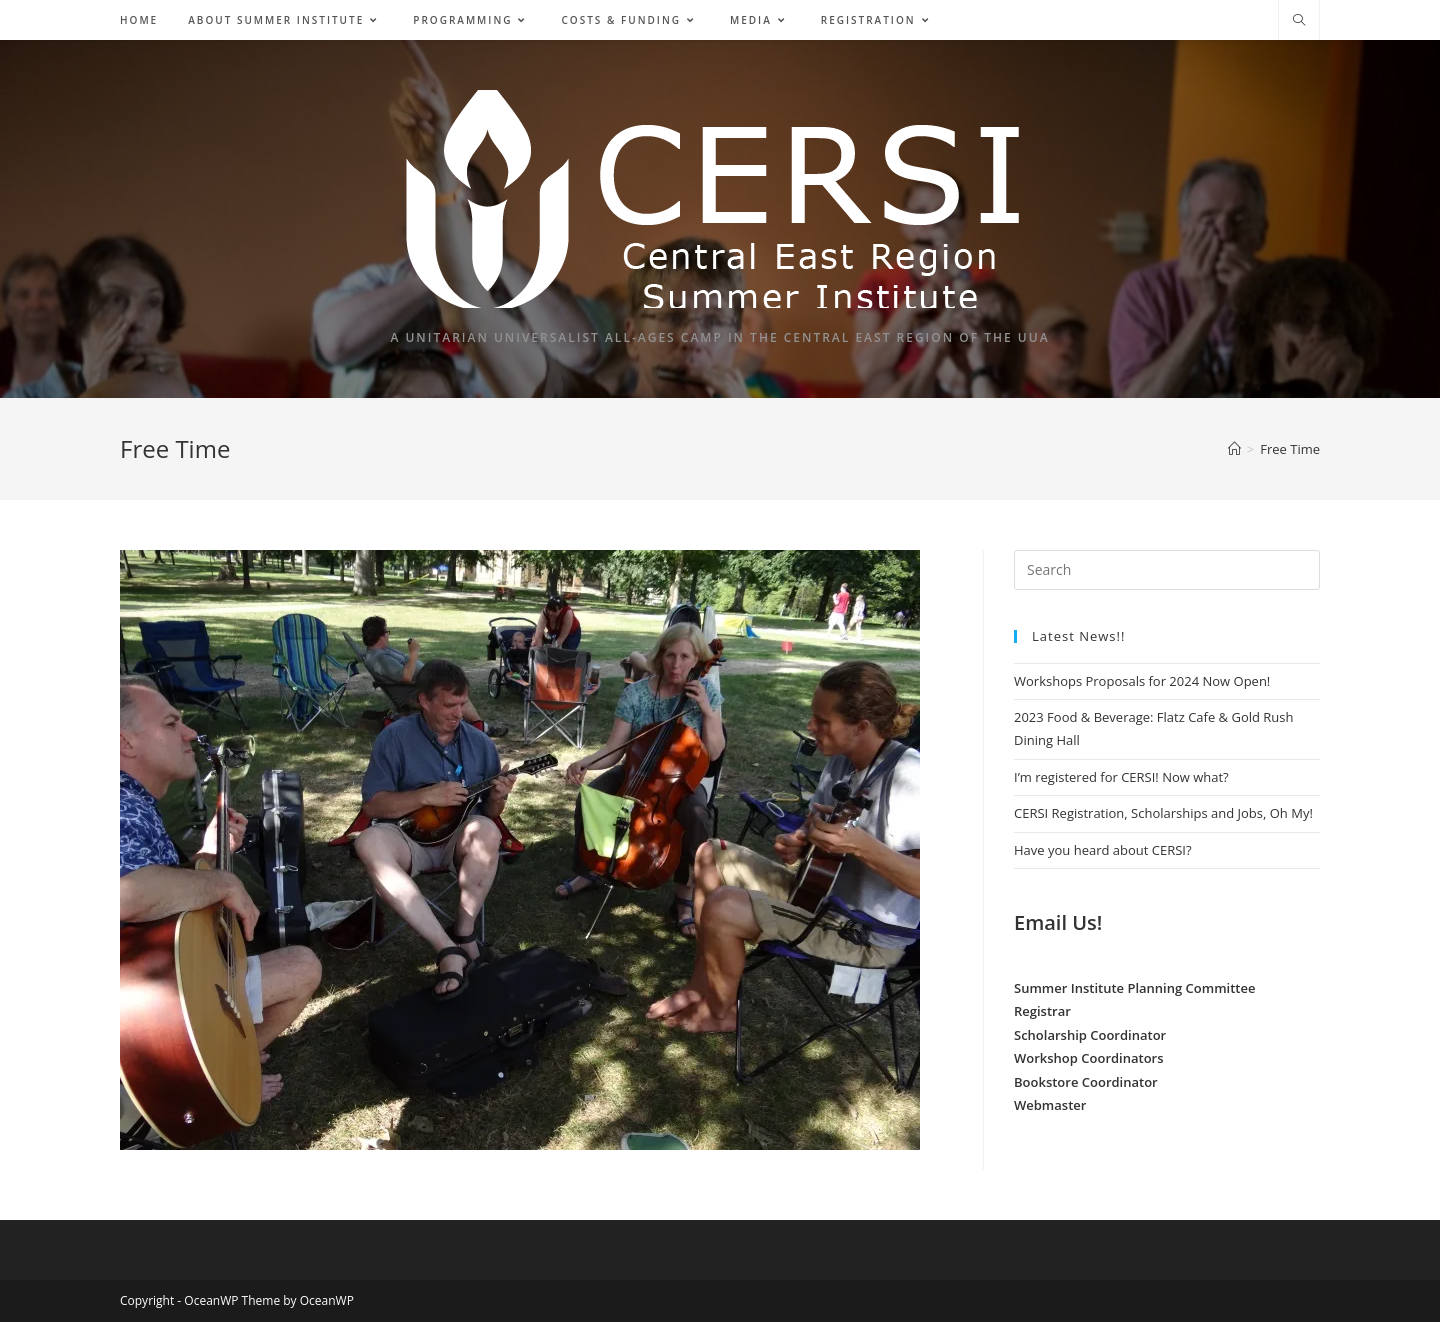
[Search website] (1299, 21)
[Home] (1234, 449)
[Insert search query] (1167, 570)
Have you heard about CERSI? (1103, 850)
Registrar (1042, 1011)
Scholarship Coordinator (1090, 1035)
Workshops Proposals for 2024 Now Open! (1142, 681)
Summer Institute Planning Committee (1134, 988)
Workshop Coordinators (1089, 1058)
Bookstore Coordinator (1086, 1082)
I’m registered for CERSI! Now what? (1121, 777)
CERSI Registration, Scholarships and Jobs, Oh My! (1163, 813)
